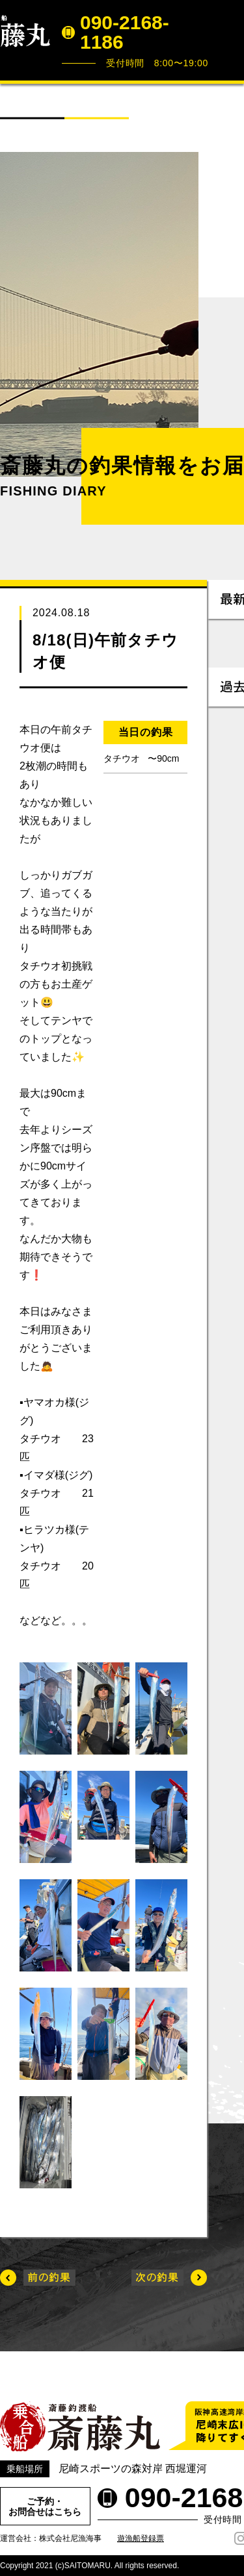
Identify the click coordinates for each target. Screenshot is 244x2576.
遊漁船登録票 (140, 2538)
